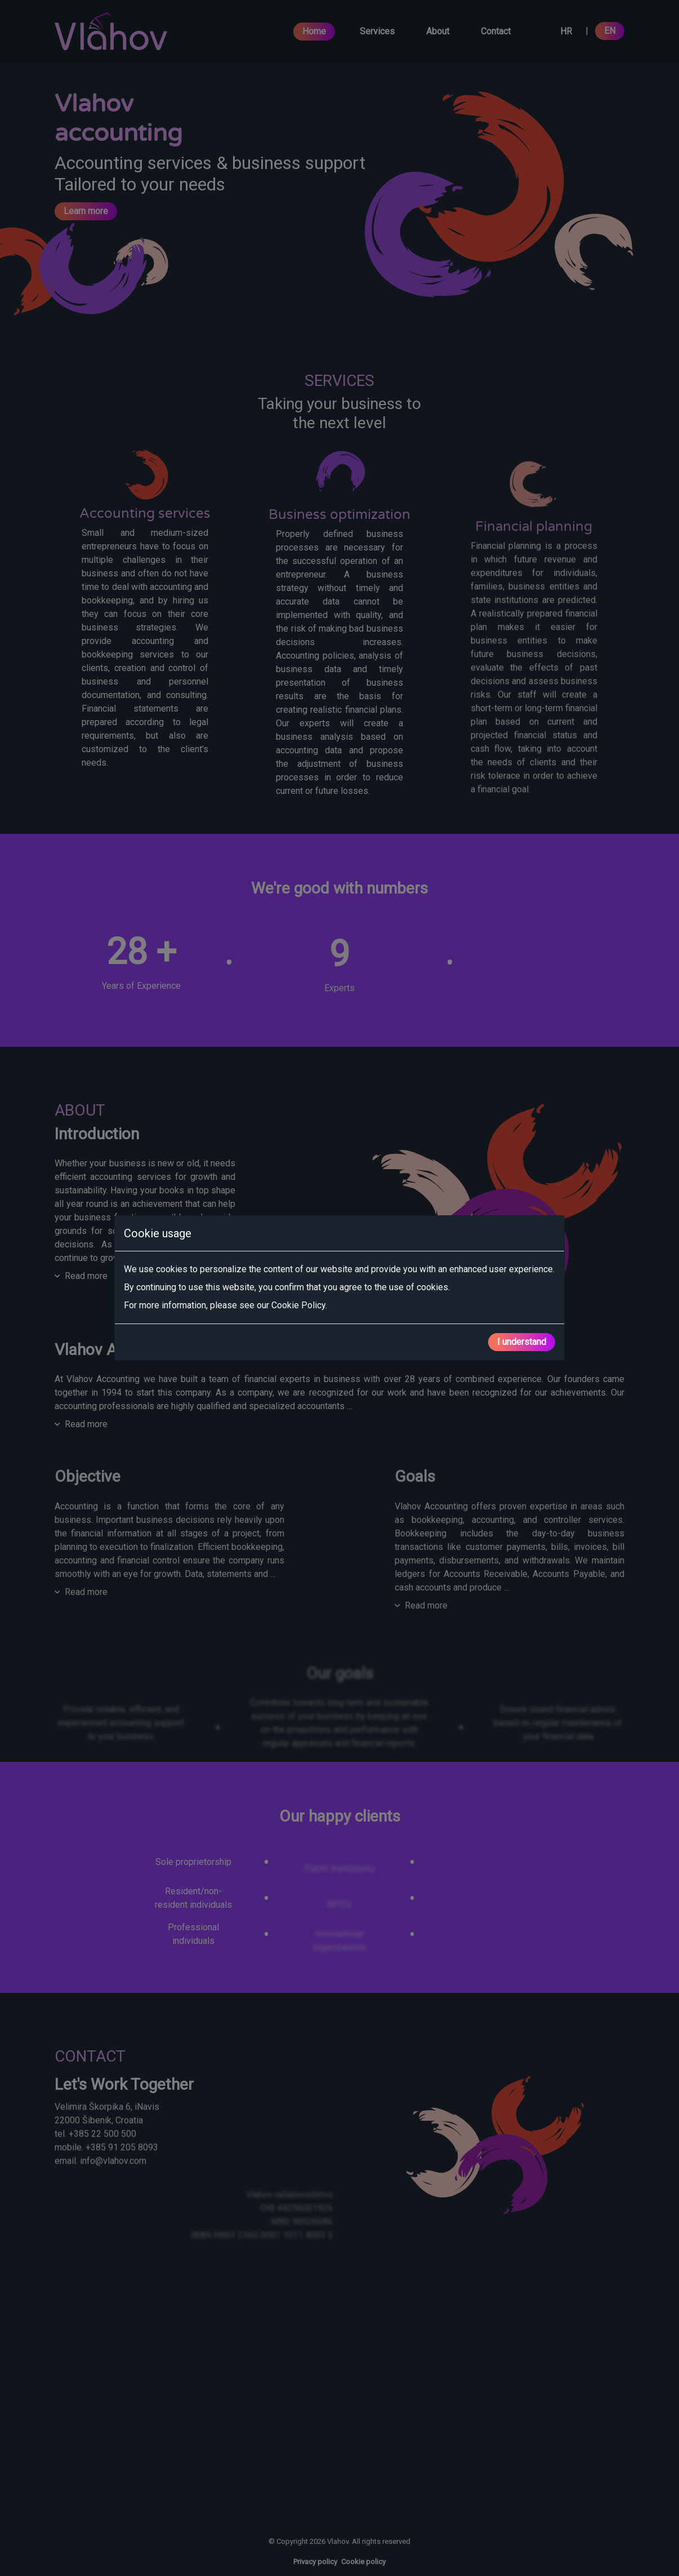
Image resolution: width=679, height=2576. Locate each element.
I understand (521, 1341)
